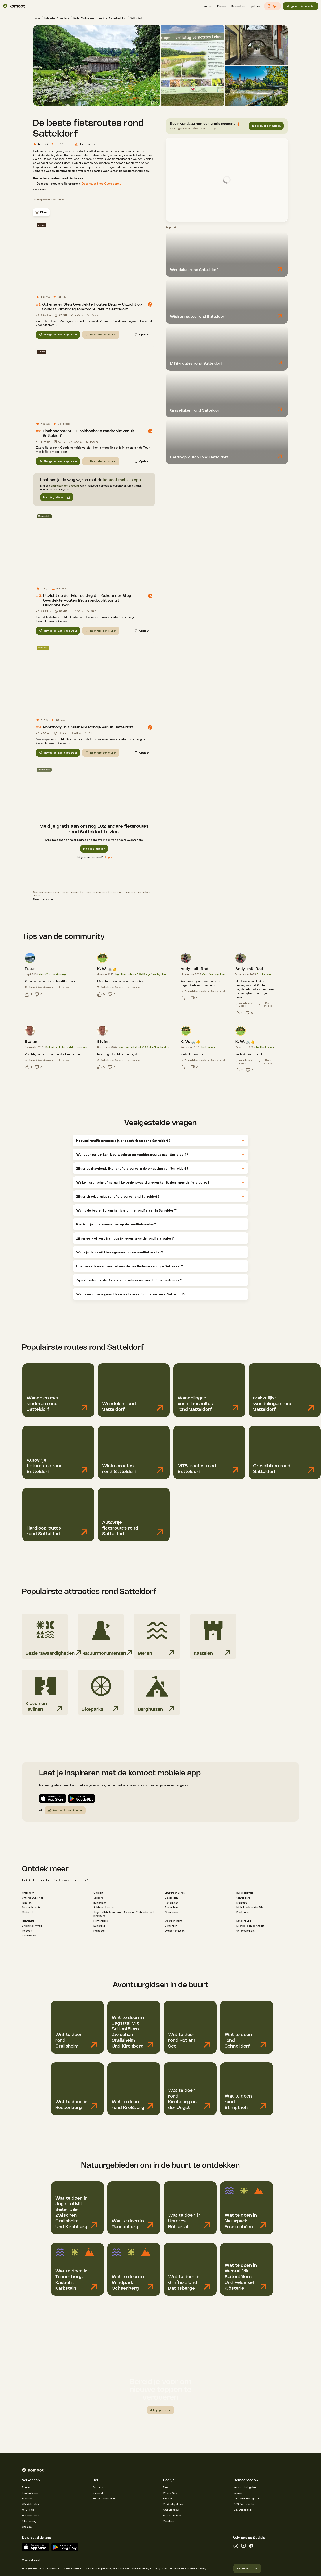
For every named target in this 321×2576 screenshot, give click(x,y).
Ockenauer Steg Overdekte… (101, 183)
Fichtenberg (100, 1920)
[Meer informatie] (43, 899)
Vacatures (169, 2521)
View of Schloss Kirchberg (52, 974)
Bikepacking (29, 2521)
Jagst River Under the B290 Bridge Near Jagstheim (141, 974)
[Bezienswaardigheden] (45, 1636)
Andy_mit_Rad (194, 969)
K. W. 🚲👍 (107, 969)
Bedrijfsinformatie (163, 2568)
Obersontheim (173, 1920)
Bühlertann (99, 1902)
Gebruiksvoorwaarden (49, 2568)
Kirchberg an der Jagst (250, 1925)
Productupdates (173, 2504)
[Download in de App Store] (52, 1798)
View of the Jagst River (213, 974)
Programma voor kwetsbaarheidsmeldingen (129, 2568)
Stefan (31, 1042)
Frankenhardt (244, 1912)
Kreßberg (99, 1930)
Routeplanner (30, 2492)
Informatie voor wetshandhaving (190, 2568)
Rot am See (172, 1902)
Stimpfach (171, 1925)
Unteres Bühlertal (32, 1897)
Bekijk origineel (62, 987)
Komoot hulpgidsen (245, 2487)
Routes (36, 17)
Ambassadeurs (172, 2509)
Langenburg (243, 1920)
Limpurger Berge (175, 1892)
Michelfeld (28, 1912)
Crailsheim (28, 1892)
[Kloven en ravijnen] (45, 1692)
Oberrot (27, 1930)
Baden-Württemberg (83, 17)
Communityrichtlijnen (95, 2568)
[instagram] (236, 2546)
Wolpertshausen (175, 1930)
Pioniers (168, 2498)
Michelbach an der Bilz (249, 1907)
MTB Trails (28, 2509)
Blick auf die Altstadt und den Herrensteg (66, 1047)
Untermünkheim (245, 1930)
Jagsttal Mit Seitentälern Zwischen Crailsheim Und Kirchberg (123, 1914)
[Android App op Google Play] (81, 1798)
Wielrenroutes (30, 2515)
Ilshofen (27, 1902)
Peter (30, 969)
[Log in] (109, 857)
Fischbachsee (264, 974)
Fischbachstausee (265, 1047)
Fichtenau (28, 1920)
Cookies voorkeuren (72, 2568)
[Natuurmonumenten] (101, 1636)
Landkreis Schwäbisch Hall (112, 17)
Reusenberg (29, 1935)
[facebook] (251, 2546)
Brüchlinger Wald (32, 1925)
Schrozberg (243, 1897)
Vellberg (98, 1897)
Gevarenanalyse (243, 2509)
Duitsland (64, 17)
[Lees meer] (39, 189)
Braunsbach (172, 1907)
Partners (98, 2487)
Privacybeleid (29, 2568)
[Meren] (157, 1636)
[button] (207, 6)
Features (27, 2498)
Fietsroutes (49, 17)
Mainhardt (242, 1902)
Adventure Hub (172, 2515)
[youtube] (243, 2546)
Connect (98, 2492)
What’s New (170, 2492)
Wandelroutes (30, 2504)
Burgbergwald (244, 1892)
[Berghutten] (157, 1692)
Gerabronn (171, 1912)
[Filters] (41, 212)
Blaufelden (171, 1897)
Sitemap (27, 2526)
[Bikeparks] (101, 1692)
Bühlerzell (99, 1925)
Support (238, 2492)
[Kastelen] (213, 1636)
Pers (165, 2487)
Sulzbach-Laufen (32, 1907)
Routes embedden (104, 2498)
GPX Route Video (244, 2504)
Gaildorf (98, 1892)
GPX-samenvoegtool (246, 2498)
